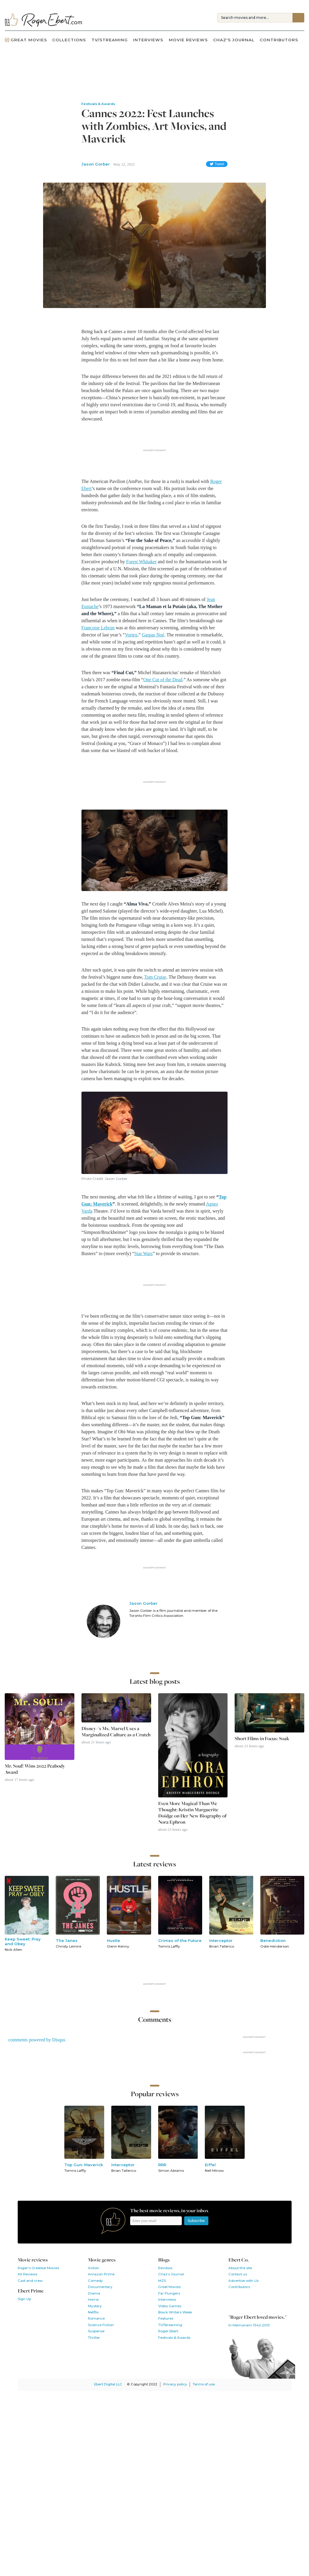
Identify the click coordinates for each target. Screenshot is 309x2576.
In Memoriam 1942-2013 (249, 2325)
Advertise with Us (243, 2281)
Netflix (93, 2312)
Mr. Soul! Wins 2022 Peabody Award (35, 1769)
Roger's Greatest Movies (38, 2268)
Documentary (100, 2287)
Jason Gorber (95, 164)
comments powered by (36, 2039)
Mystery (95, 2306)
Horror (93, 2299)
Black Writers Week (175, 2312)
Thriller (94, 2338)
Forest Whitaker (141, 561)
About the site (240, 2268)
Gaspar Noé (153, 634)
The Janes (67, 1940)
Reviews (165, 2268)
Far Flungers (169, 2293)
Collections (69, 39)
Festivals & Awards (174, 2338)
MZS (162, 2281)
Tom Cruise (155, 977)
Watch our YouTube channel (263, 2300)
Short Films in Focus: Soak (262, 1738)
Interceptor (221, 1940)
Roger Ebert (168, 2331)
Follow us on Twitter (248, 2300)
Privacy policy (175, 2384)
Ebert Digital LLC (108, 2384)
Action (93, 2268)
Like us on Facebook (234, 2300)
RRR (162, 2164)
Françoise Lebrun (98, 627)
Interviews (148, 39)
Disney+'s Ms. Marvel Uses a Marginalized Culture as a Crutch (116, 1731)
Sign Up (24, 2299)
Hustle (113, 1940)
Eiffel (210, 2164)
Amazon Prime (101, 2274)
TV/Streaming (109, 39)
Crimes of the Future (180, 1940)
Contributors (279, 39)
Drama (94, 2293)
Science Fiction (101, 2325)
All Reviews (27, 2274)
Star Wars (143, 1253)
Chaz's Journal (233, 39)
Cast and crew (30, 2281)
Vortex (131, 634)
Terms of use (204, 2384)
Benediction (273, 1940)
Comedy (95, 2281)
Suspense (96, 2331)
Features (165, 2318)
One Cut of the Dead (162, 679)
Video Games (169, 2306)
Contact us (237, 2274)
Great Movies (26, 39)
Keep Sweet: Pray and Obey (23, 1941)
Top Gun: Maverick (83, 2164)
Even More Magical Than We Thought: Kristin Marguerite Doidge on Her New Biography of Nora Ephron (192, 1812)
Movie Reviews (188, 39)
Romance (96, 2318)
